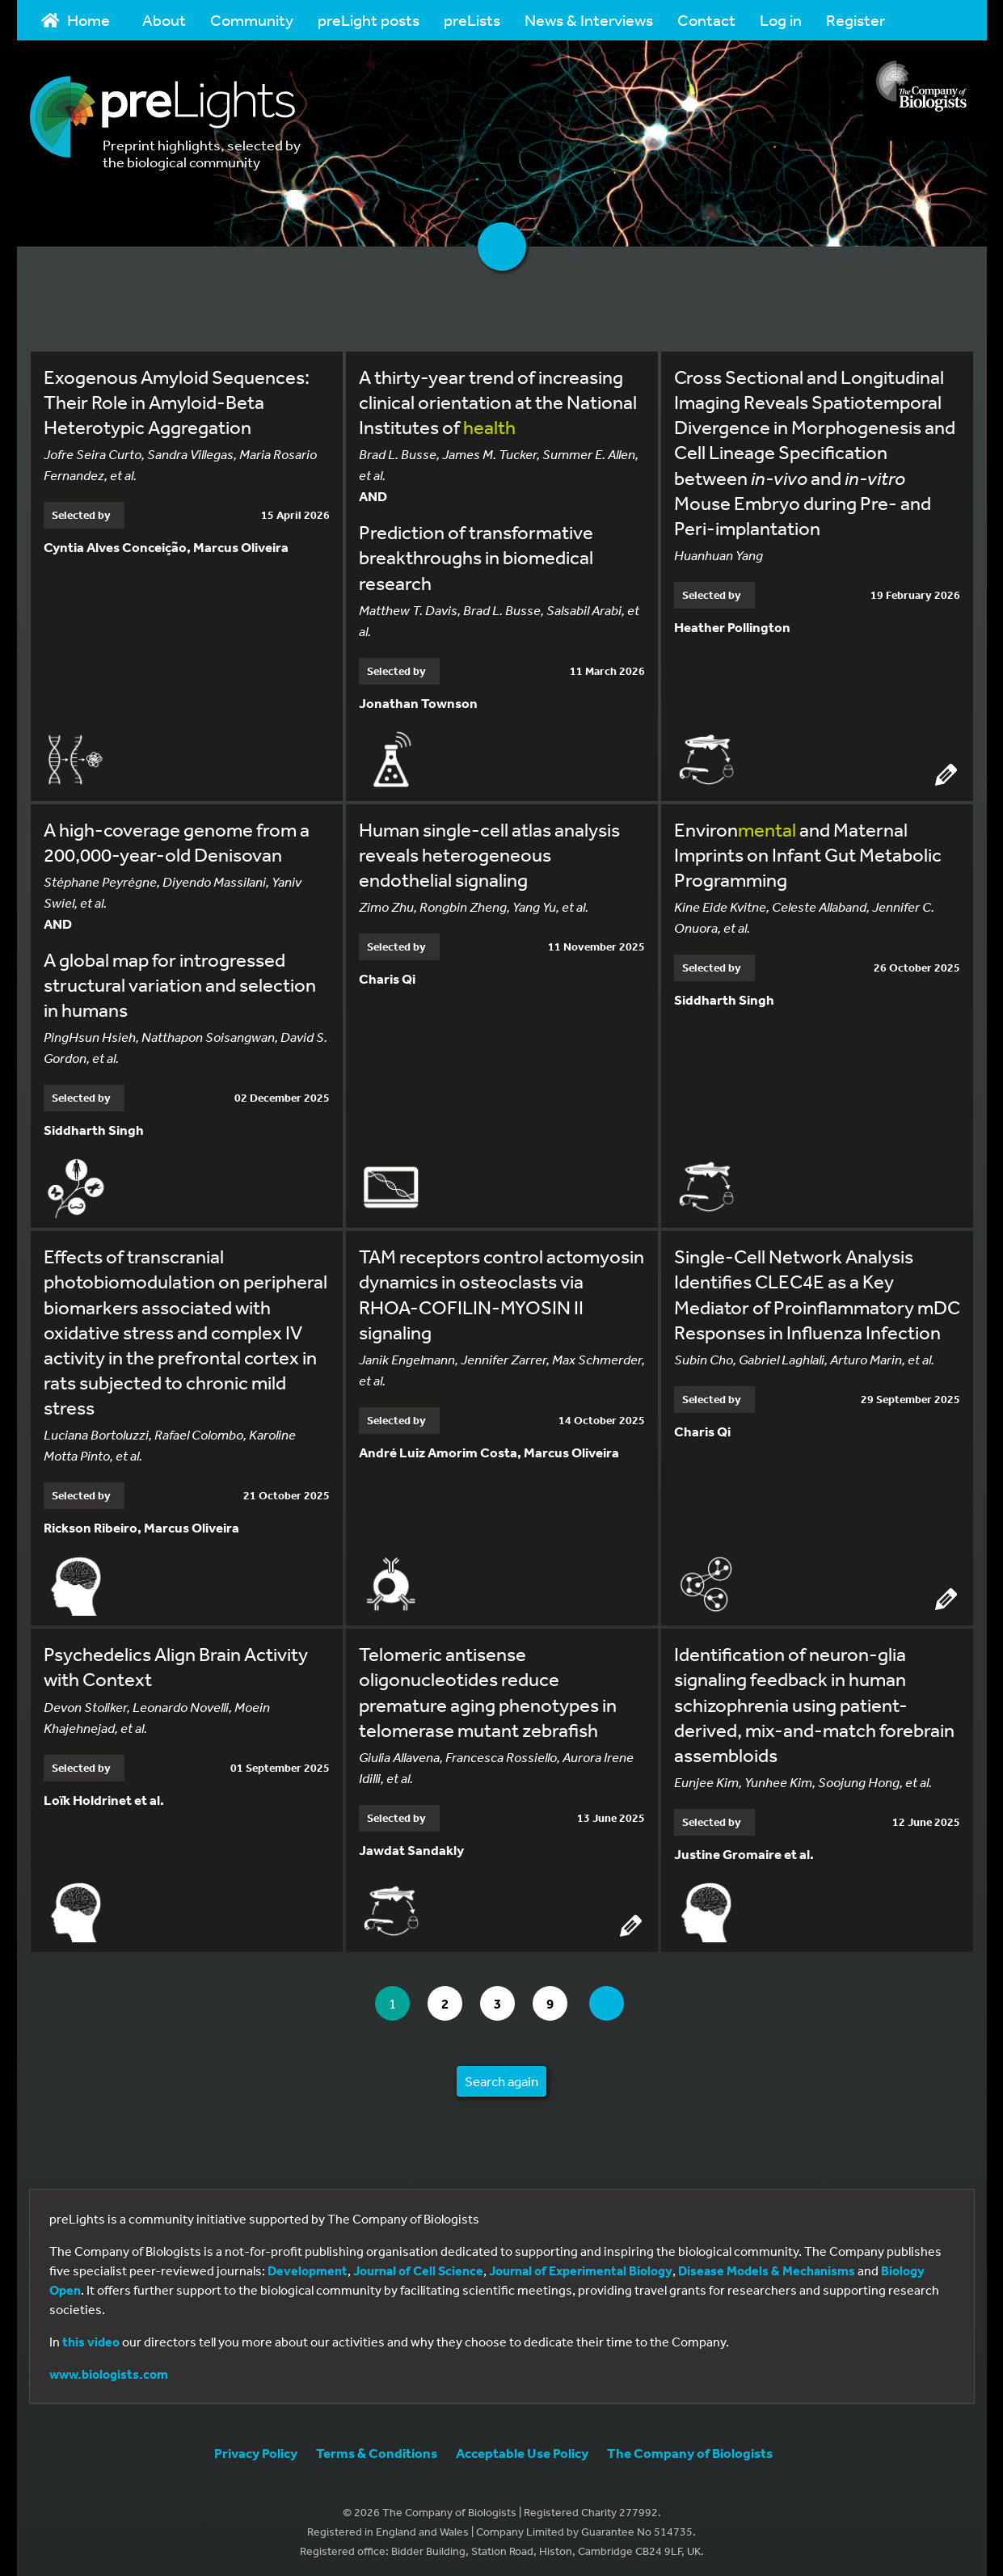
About (164, 20)
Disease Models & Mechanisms (766, 2266)
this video (91, 2337)
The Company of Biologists (690, 2448)
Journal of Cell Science (418, 2266)
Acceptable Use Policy (522, 2448)
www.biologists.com (108, 2370)
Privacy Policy (255, 2448)
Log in (781, 20)
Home (76, 20)
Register (855, 20)
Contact (706, 20)
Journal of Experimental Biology (580, 2266)
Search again (501, 2076)
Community (251, 20)
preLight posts (368, 20)
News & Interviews (589, 20)
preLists (472, 20)
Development (308, 2266)
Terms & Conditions (376, 2448)
